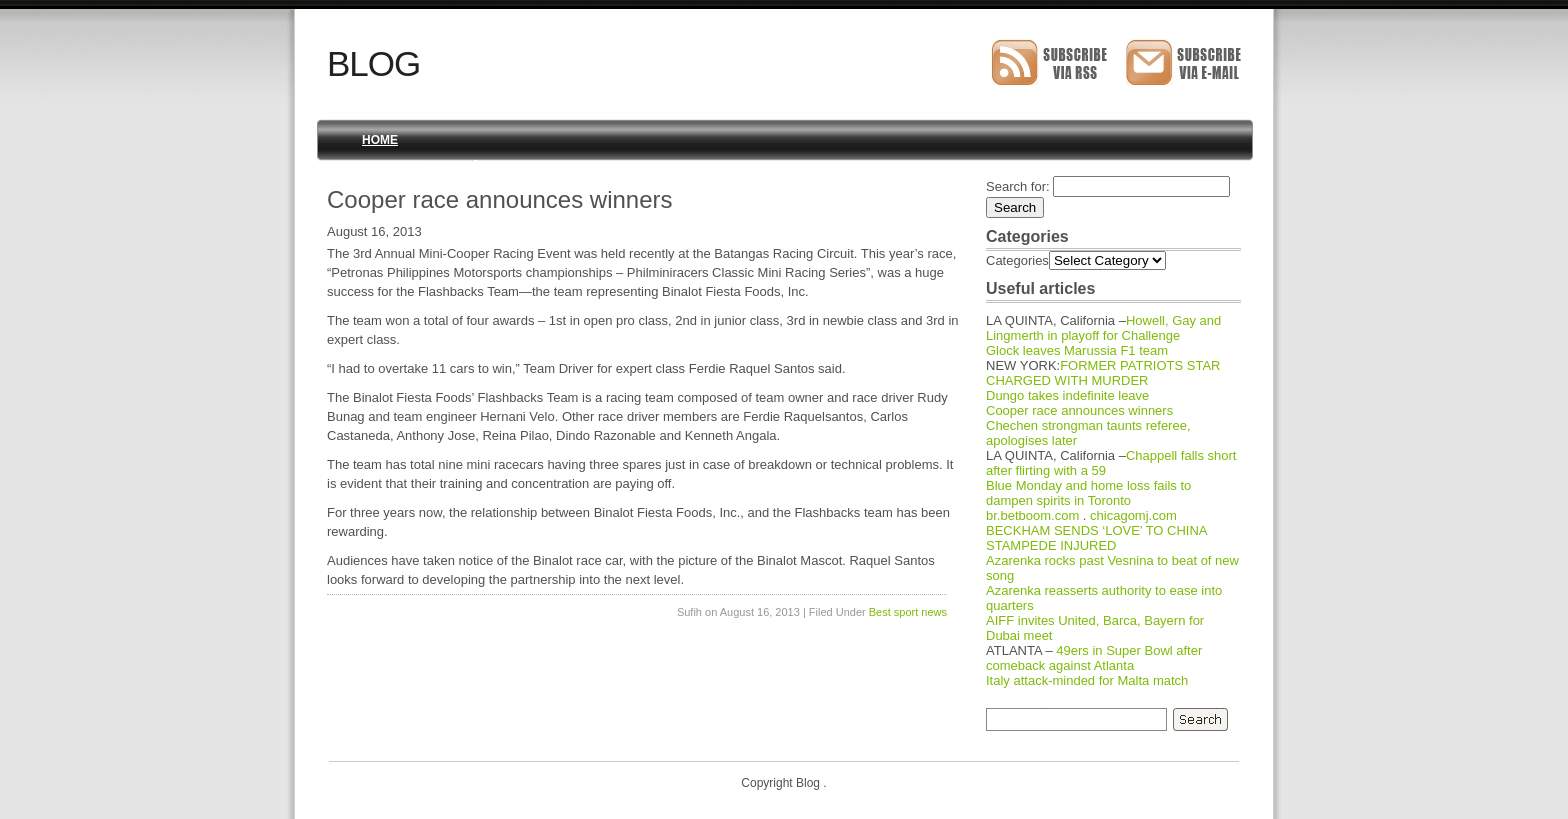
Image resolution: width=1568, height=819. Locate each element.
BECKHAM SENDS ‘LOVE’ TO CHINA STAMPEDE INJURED (1096, 538)
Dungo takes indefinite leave (1067, 395)
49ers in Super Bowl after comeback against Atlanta (1094, 658)
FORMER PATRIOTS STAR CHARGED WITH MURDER (1103, 373)
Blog (373, 63)
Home (380, 140)
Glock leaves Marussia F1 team (1077, 350)
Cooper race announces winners (1079, 410)
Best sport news (908, 612)
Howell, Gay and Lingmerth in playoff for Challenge (1103, 328)
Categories (1017, 260)
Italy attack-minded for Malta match (1087, 680)
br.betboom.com (1032, 515)
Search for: (1018, 186)
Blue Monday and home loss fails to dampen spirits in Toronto (1088, 493)
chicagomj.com (1133, 515)
